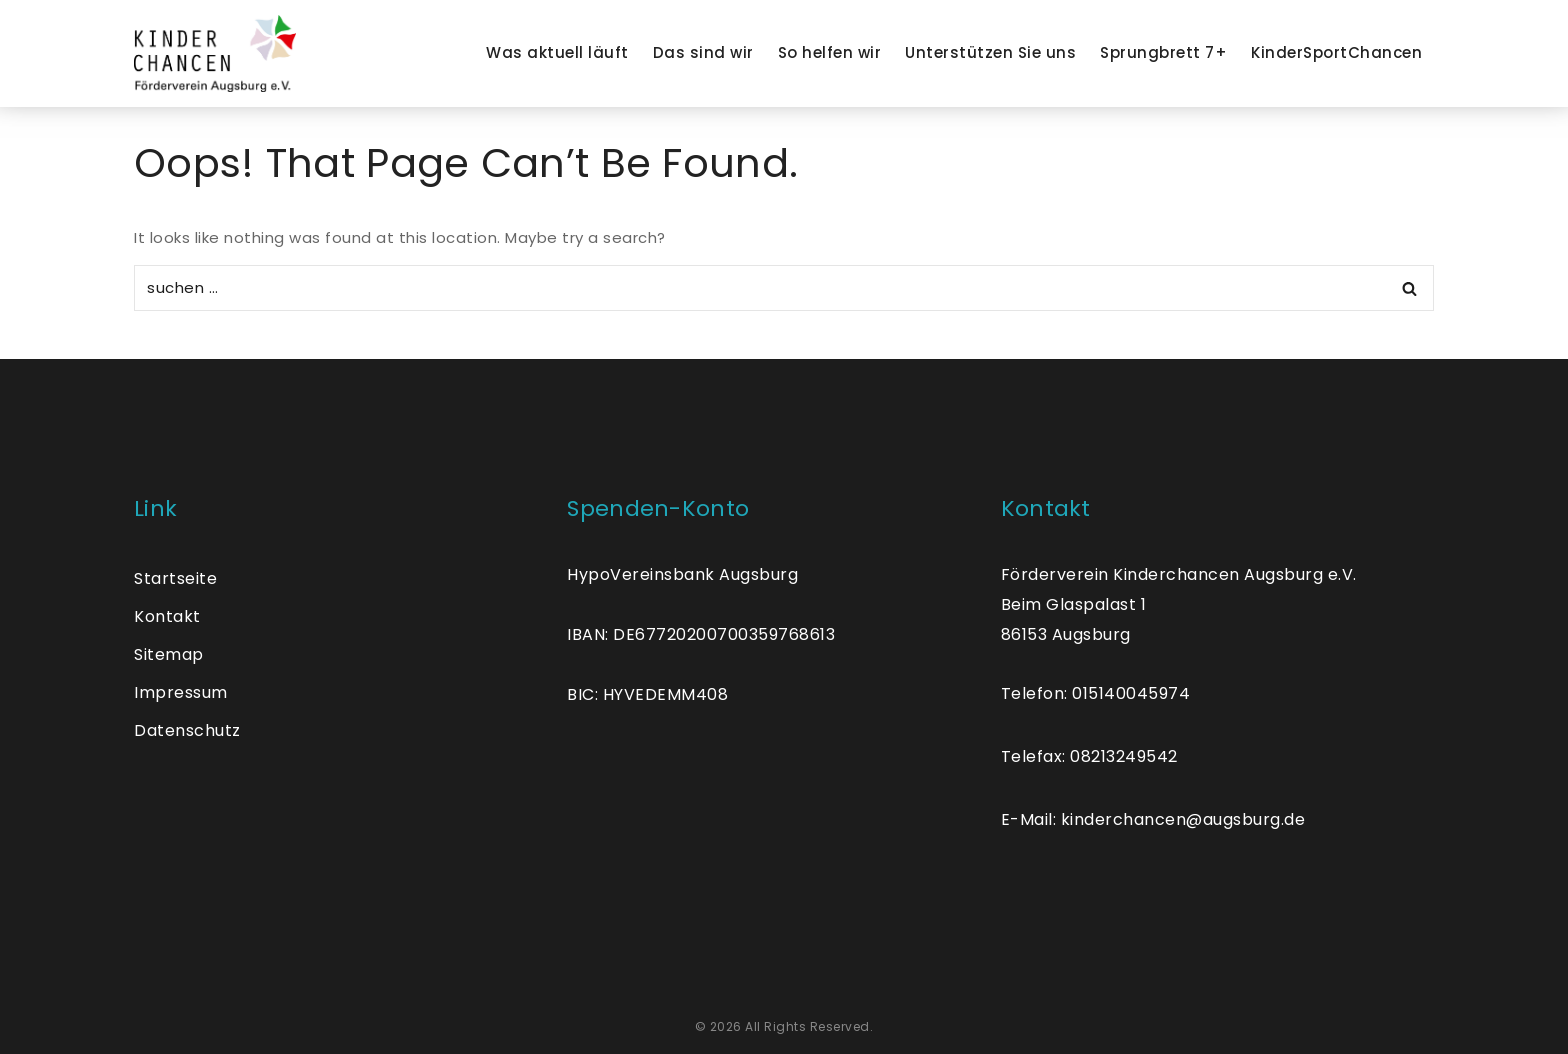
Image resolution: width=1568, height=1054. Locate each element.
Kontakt (167, 616)
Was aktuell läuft (557, 52)
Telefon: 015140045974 (1096, 693)
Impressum (181, 692)
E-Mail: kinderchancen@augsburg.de (1153, 819)
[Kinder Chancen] (215, 53)
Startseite (175, 578)
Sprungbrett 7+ (1163, 52)
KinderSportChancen (1336, 52)
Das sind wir (703, 52)
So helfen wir (830, 52)
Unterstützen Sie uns (990, 52)
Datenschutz (187, 730)
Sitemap (169, 654)
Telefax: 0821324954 (1085, 756)
